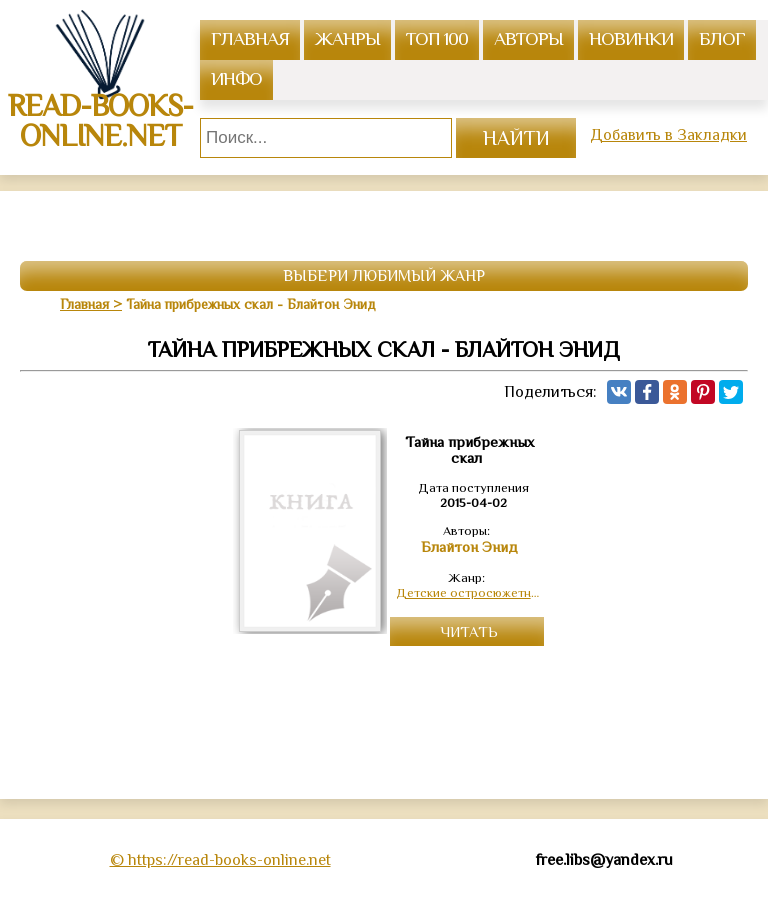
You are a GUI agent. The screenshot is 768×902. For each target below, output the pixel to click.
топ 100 (437, 38)
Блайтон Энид (469, 547)
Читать (470, 631)
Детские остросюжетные (470, 592)
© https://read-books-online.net (220, 860)
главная (250, 38)
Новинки (631, 38)
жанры (347, 38)
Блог (722, 38)
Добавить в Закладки (668, 135)
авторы (528, 38)
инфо (236, 78)
